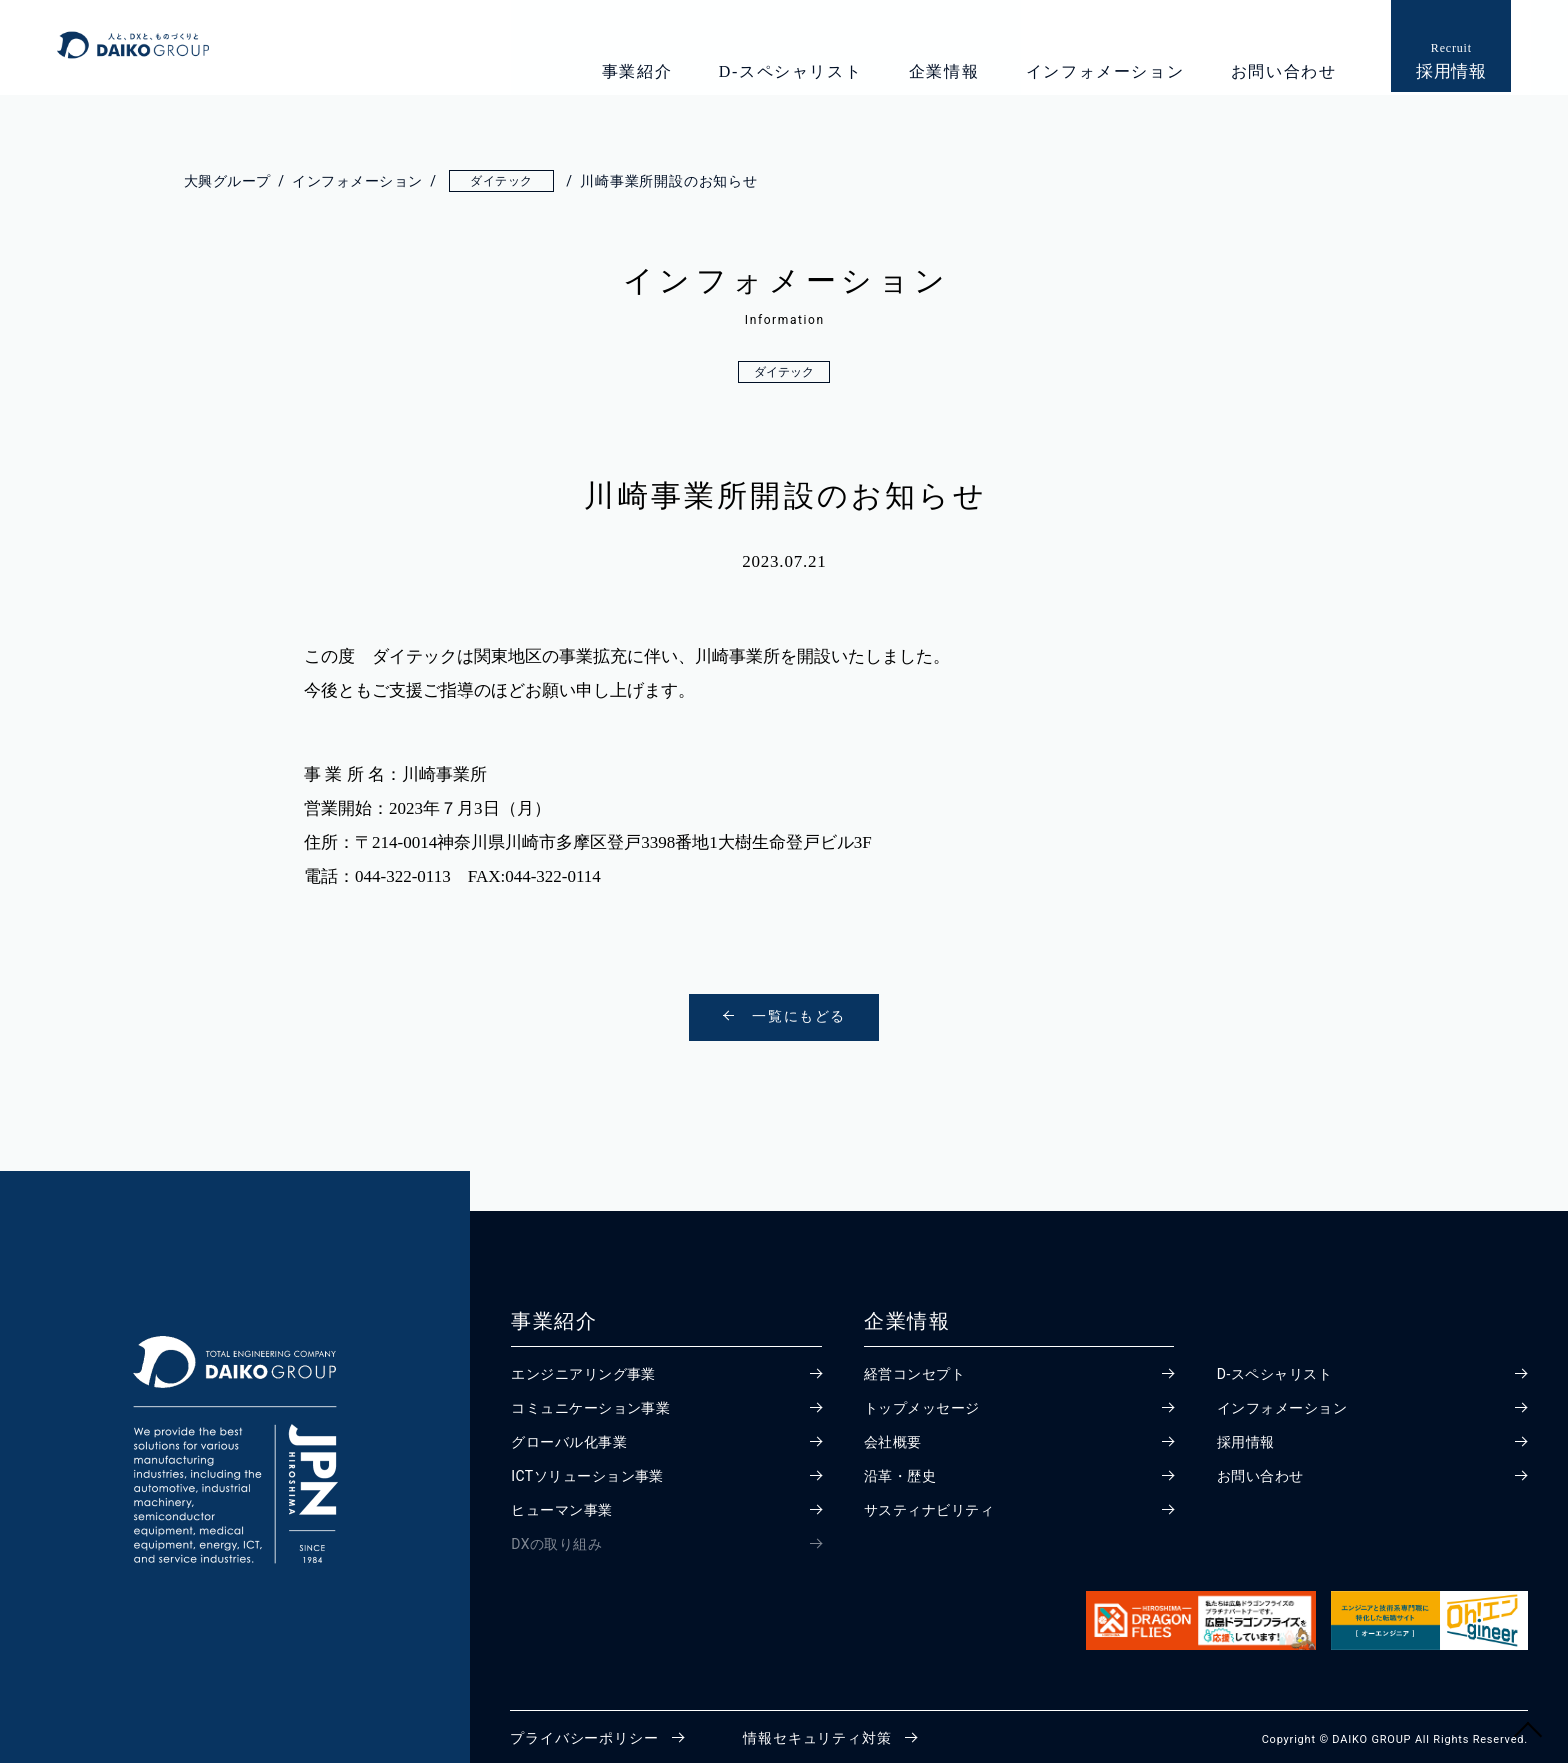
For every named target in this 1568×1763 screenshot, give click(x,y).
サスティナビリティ (930, 1503)
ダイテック (784, 373)
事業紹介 (634, 71)
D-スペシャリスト (787, 71)
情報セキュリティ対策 (817, 1731)
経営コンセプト (916, 1367)
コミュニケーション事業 (592, 1401)
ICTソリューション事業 (589, 1469)
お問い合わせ (1280, 71)
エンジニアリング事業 (585, 1367)
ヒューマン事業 (563, 1503)
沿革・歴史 (901, 1469)
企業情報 (940, 71)
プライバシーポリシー (584, 1731)
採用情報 (1246, 1435)
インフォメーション (1101, 71)
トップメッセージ (923, 1401)
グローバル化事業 (570, 1435)
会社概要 (893, 1435)
